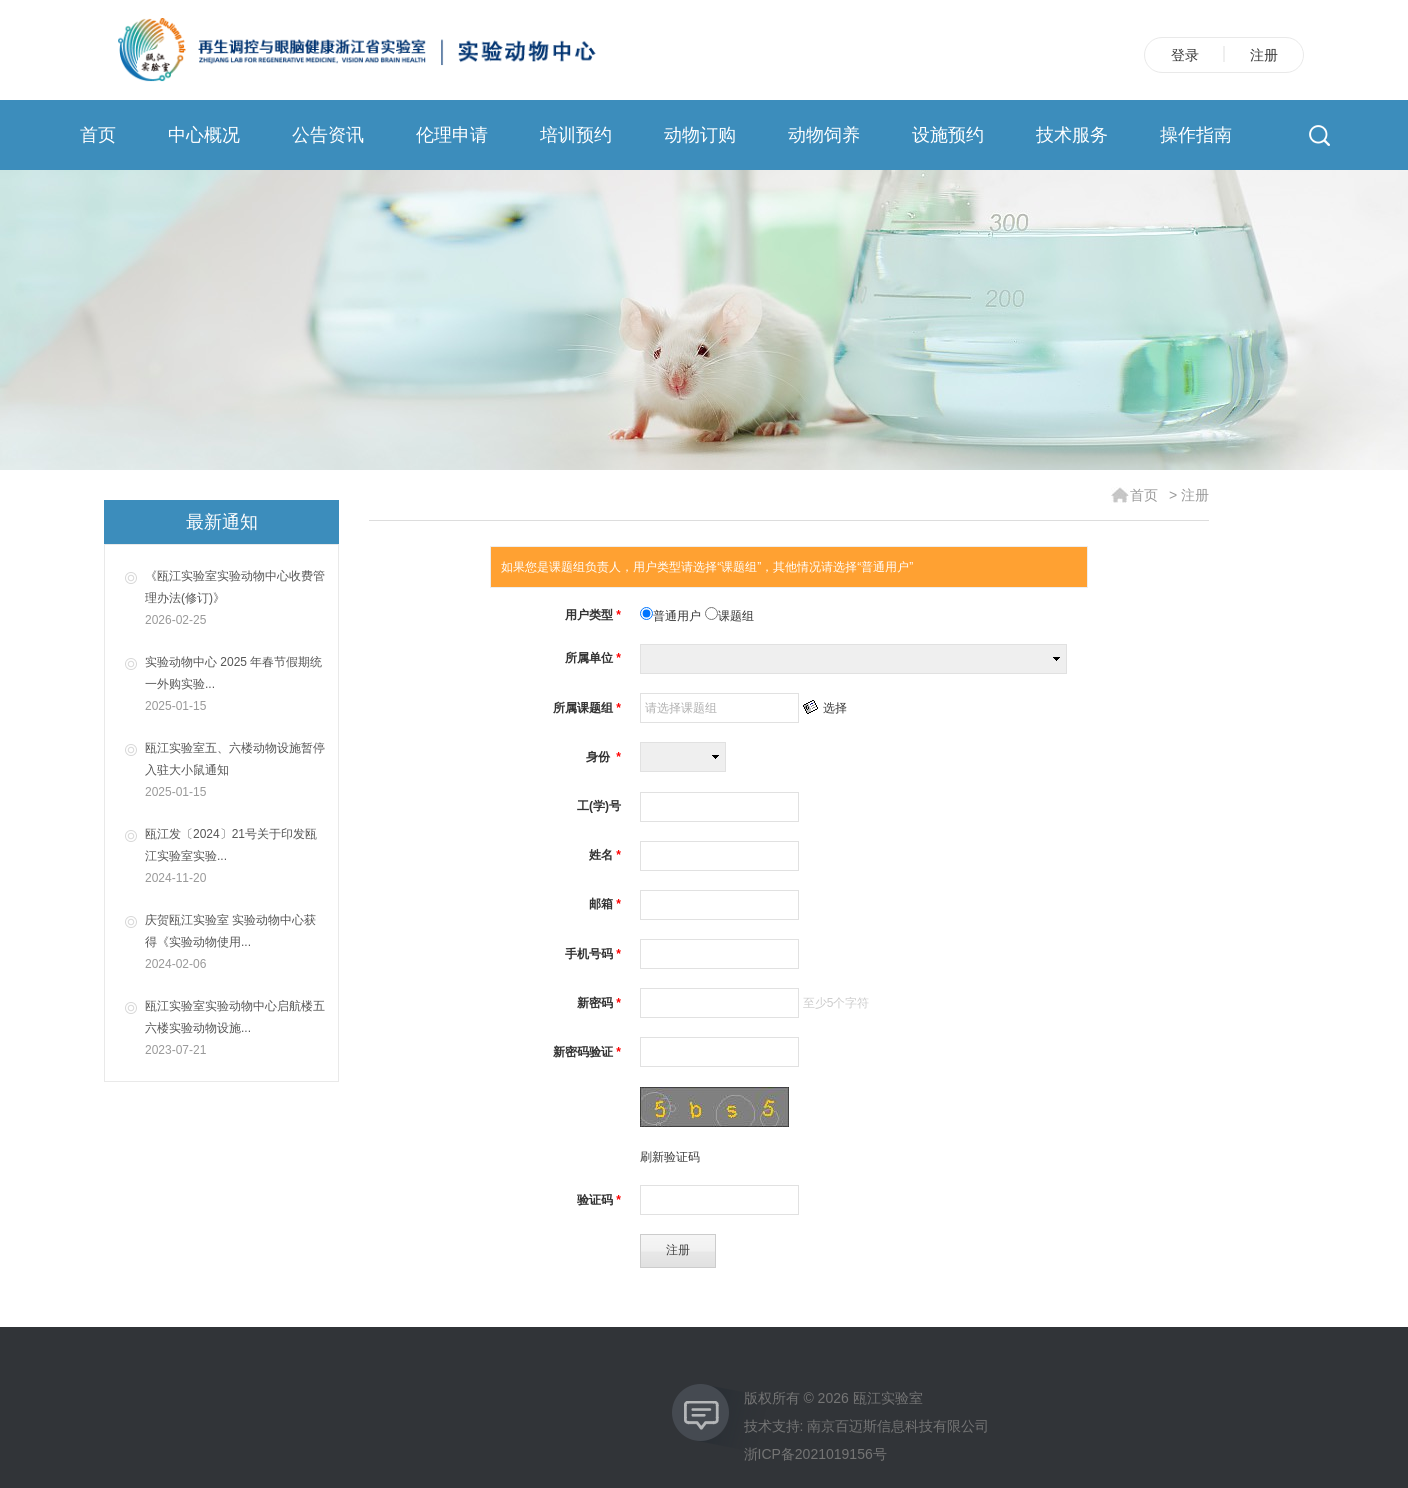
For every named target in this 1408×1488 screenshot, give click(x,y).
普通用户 (672, 616)
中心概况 (204, 135)
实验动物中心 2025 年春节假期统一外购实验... (236, 686)
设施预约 (948, 135)
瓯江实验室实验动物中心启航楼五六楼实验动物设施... (236, 1030)
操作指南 (1196, 135)
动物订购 (700, 135)
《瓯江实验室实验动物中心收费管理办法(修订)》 (236, 600)
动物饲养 (824, 135)
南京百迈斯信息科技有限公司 (898, 1426)
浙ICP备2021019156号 (815, 1454)
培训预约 (576, 135)
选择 (835, 708)
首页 (98, 135)
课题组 (729, 616)
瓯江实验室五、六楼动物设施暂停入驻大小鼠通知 (236, 772)
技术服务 (1072, 135)
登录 (1185, 55)
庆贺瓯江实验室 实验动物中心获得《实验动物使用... (236, 944)
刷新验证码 (670, 1157)
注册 (1264, 55)
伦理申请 (452, 135)
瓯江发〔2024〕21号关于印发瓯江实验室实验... (236, 858)
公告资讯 (328, 135)
